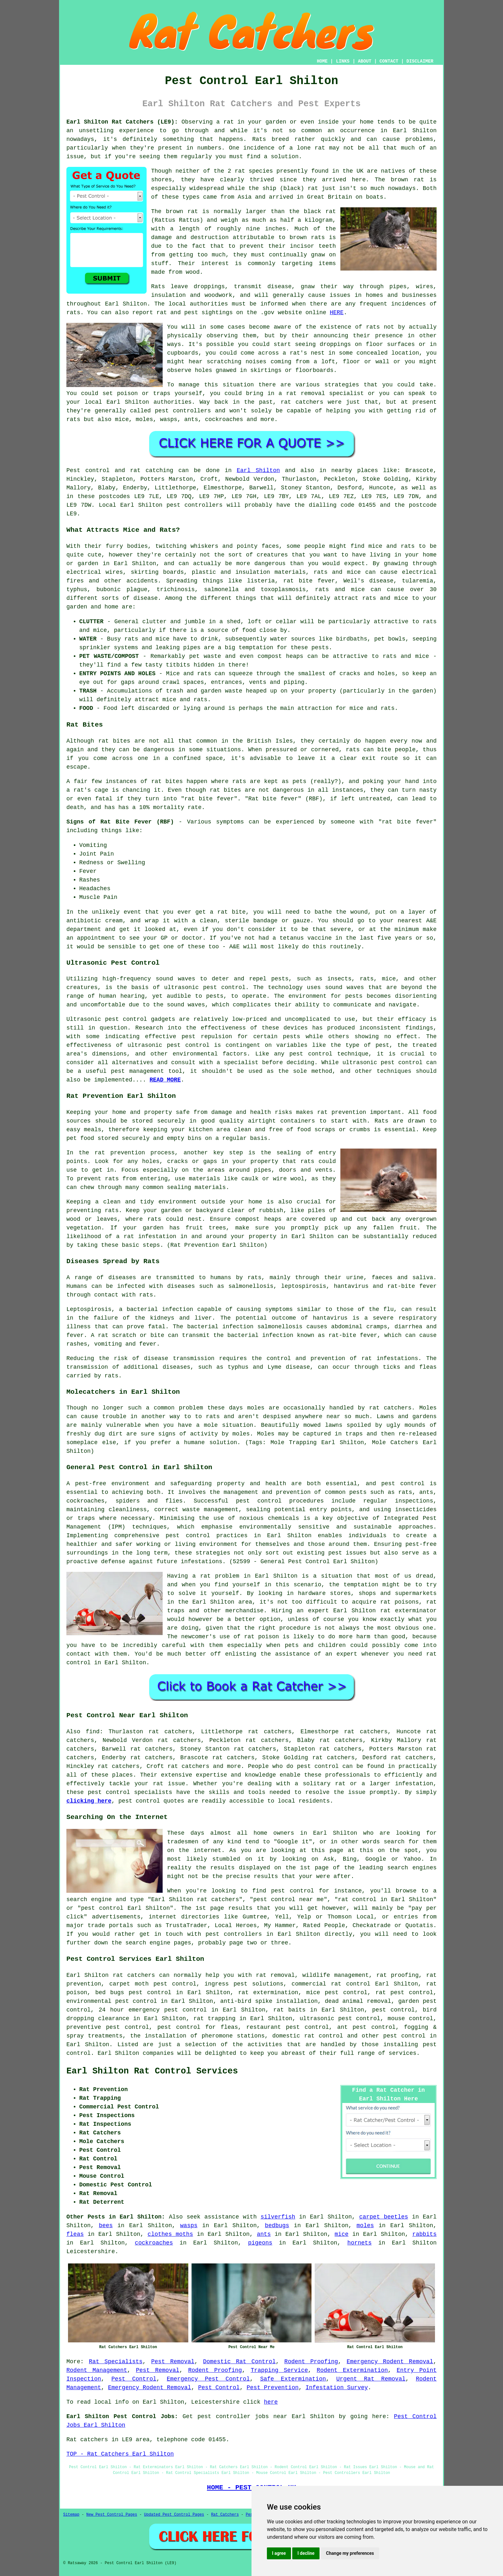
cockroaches (154, 2243)
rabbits (424, 2234)
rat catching (152, 470)
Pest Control (133, 2379)
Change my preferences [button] (350, 2553)
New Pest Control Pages (111, 2514)
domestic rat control (307, 2036)
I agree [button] (279, 2553)
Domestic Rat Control (239, 2361)
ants (264, 2234)
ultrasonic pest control (168, 1045)
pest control (318, 1766)
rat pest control (404, 1992)
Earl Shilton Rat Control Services (152, 2071)
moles (255, 1408)
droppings (335, 344)
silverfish (277, 2217)
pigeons (260, 2243)
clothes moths (170, 2234)
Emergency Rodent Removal (389, 2361)
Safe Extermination (293, 2379)
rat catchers (302, 402)
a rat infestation (146, 1236)
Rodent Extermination (352, 2370)
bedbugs (277, 2225)
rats (373, 327)
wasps (189, 2225)
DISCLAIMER (419, 61)
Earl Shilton (258, 470)
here (271, 2402)
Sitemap (71, 2514)
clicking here (88, 1801)
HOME (322, 61)
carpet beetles (383, 2217)
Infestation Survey (336, 2387)
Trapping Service (279, 2370)
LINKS (342, 61)
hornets (359, 2243)
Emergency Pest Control (208, 2379)
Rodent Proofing (311, 2361)
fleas (75, 2234)
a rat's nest (304, 353)
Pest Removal (172, 2361)
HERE (337, 312)
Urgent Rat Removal (370, 2379)
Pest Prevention (273, 2387)
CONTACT (388, 61)
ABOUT (364, 61)
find (92, 1731)
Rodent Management (96, 2370)
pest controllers (194, 505)
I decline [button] (305, 2553)
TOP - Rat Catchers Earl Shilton (120, 2454)
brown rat (407, 180)
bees (106, 2225)
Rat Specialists (115, 2361)
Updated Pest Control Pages (174, 2514)
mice (341, 2234)
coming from (289, 361)
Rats (259, 139)
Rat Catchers (225, 2514)
